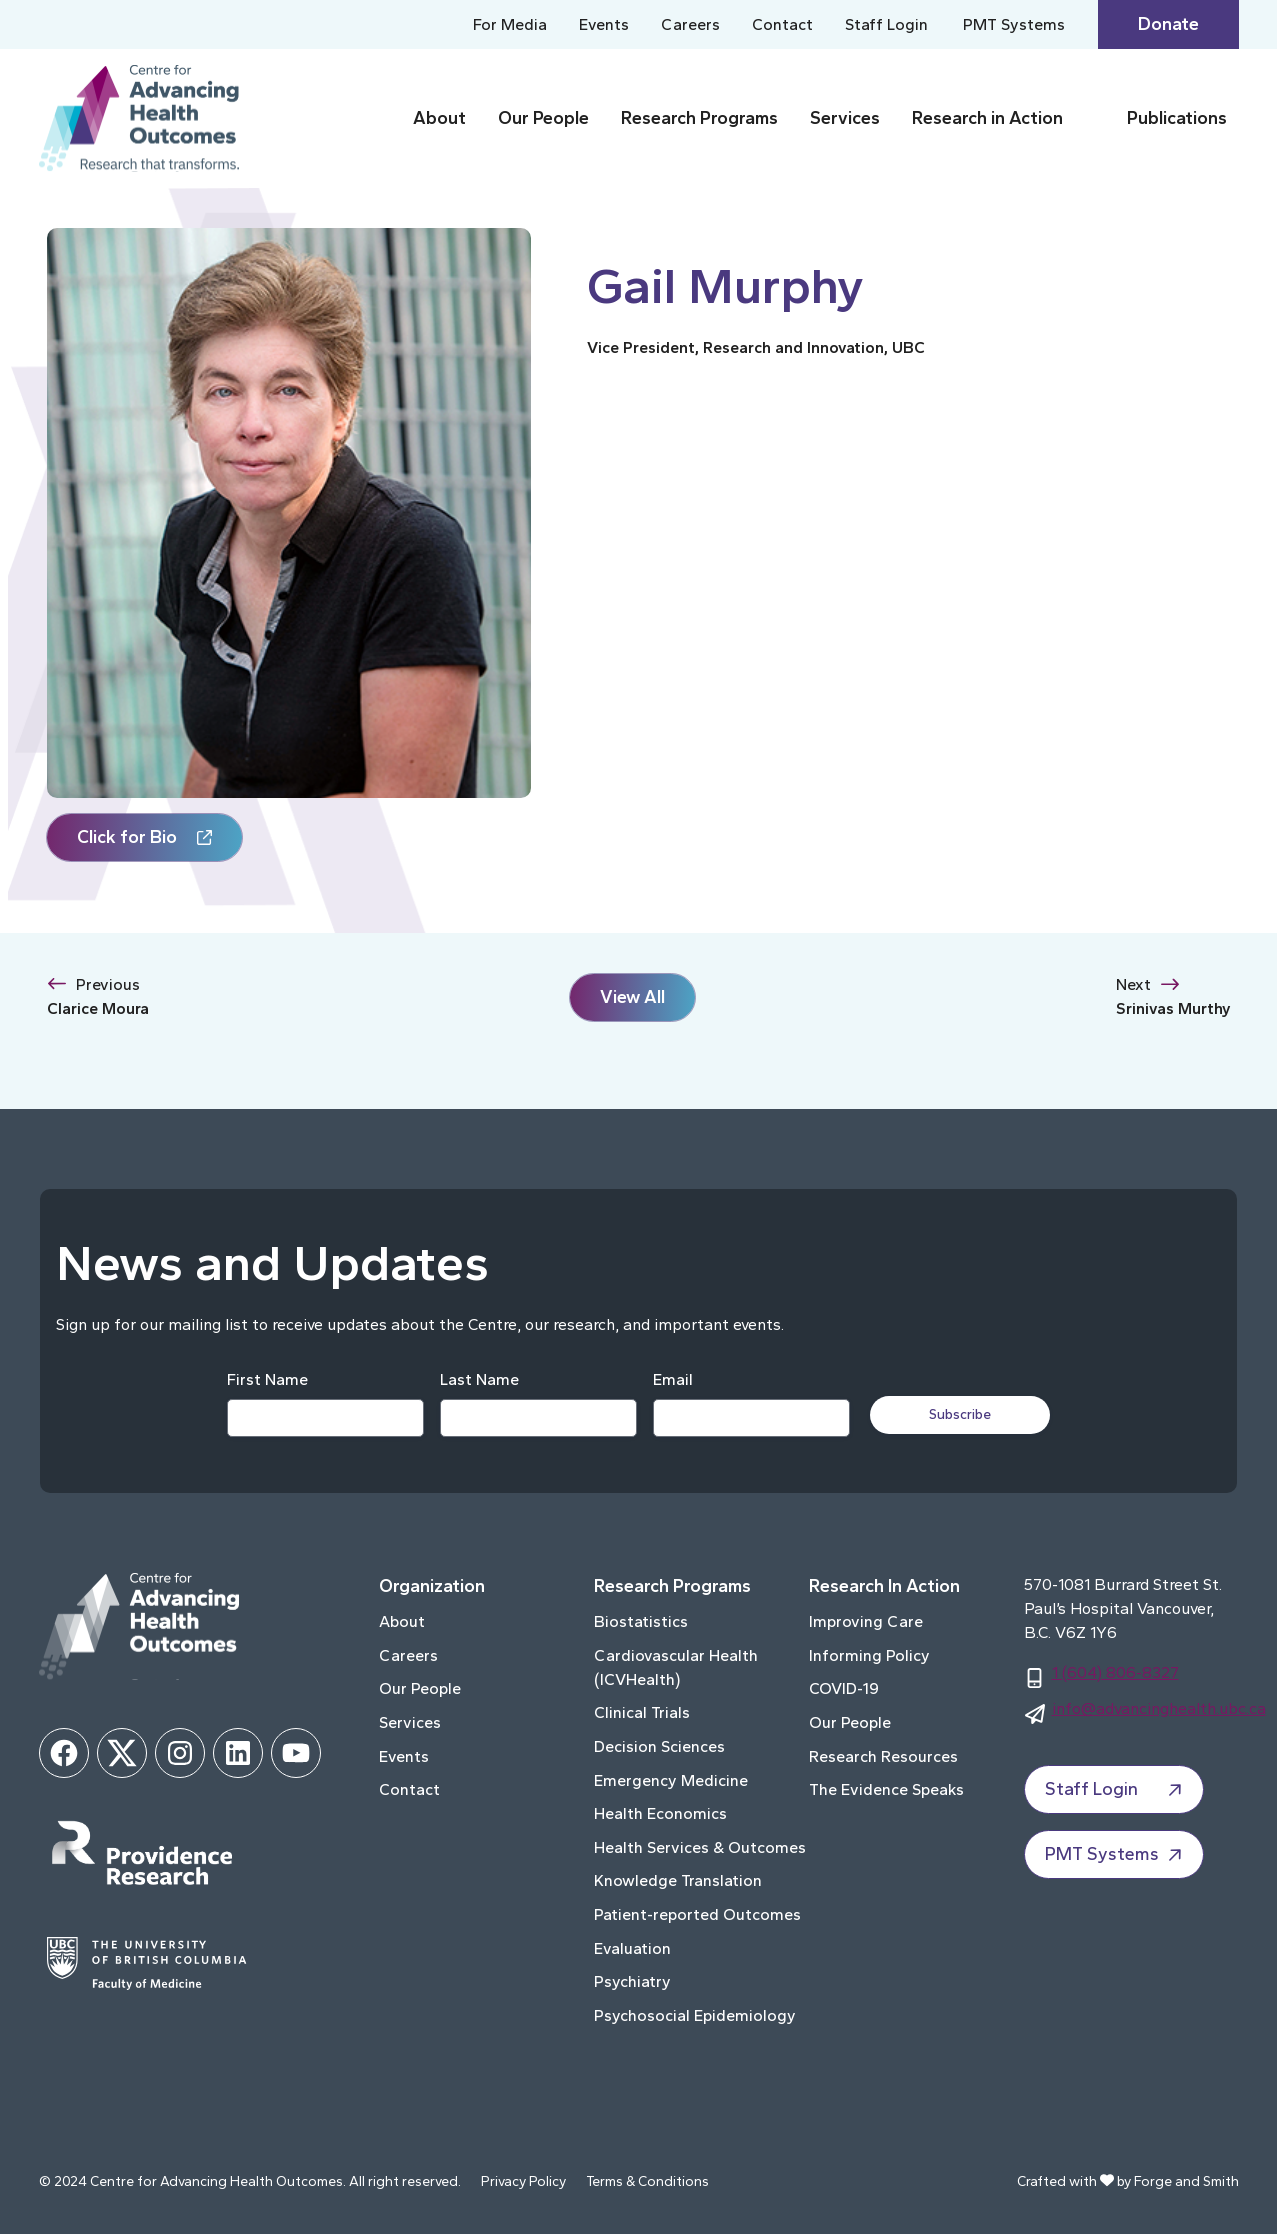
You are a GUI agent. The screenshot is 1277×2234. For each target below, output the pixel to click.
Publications (1177, 118)
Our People (543, 118)
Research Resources (883, 1756)
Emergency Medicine (671, 1780)
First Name (267, 1379)
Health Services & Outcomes (700, 1847)
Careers (690, 24)
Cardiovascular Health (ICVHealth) (676, 1667)
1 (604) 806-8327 (1115, 1672)
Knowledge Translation (678, 1880)
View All (632, 997)
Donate (1168, 24)
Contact (782, 24)
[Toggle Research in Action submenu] (1091, 118)
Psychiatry (632, 1981)
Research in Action (987, 118)
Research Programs (699, 118)
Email (673, 1379)
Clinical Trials (642, 1712)
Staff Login (886, 24)
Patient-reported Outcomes (697, 1914)
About (439, 118)
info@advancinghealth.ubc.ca (1159, 1708)
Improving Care (866, 1621)
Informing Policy (869, 1655)
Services (845, 118)
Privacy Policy (523, 2181)
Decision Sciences (659, 1746)
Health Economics (660, 1813)
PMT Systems (1014, 24)
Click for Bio (127, 837)
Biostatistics (641, 1621)
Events (604, 24)
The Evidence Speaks (886, 1789)
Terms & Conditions (647, 2181)
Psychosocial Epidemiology (695, 2015)
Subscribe (960, 1414)
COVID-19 (844, 1688)
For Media (510, 24)
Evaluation (632, 1948)
